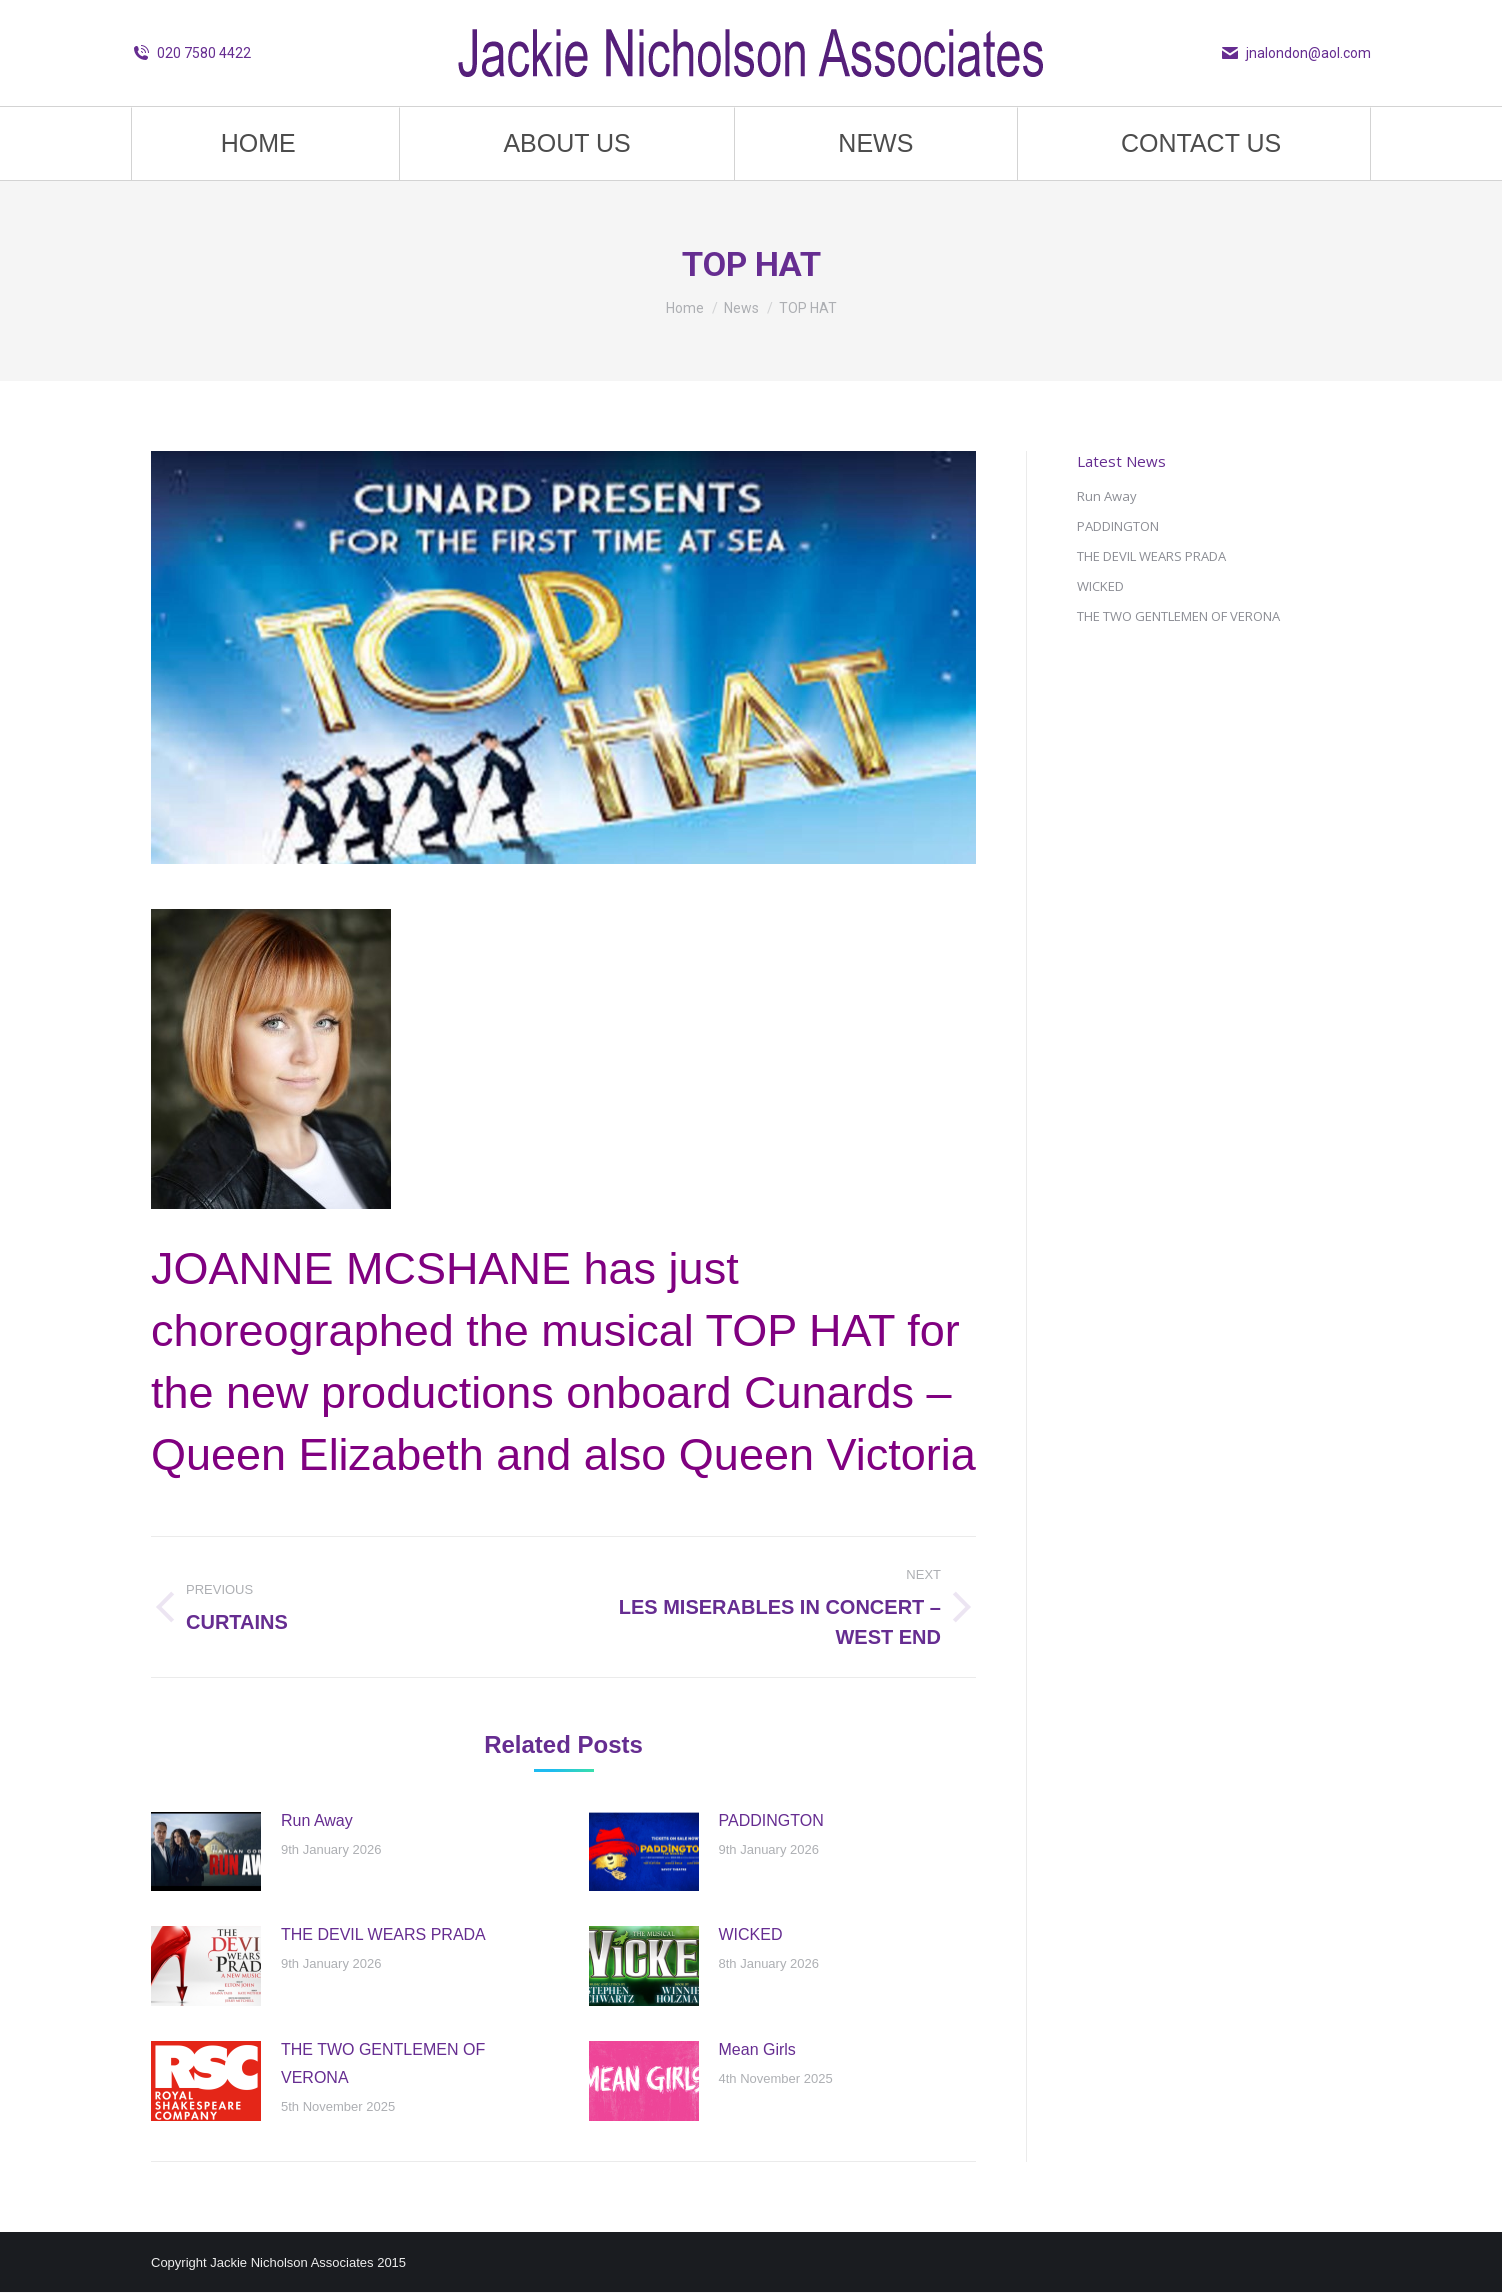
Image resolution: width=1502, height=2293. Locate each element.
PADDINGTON (771, 1820)
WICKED (751, 1934)
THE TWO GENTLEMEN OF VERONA (383, 2063)
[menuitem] (258, 143)
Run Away (317, 1820)
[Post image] (206, 1852)
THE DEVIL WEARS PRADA (383, 1934)
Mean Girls (757, 2049)
